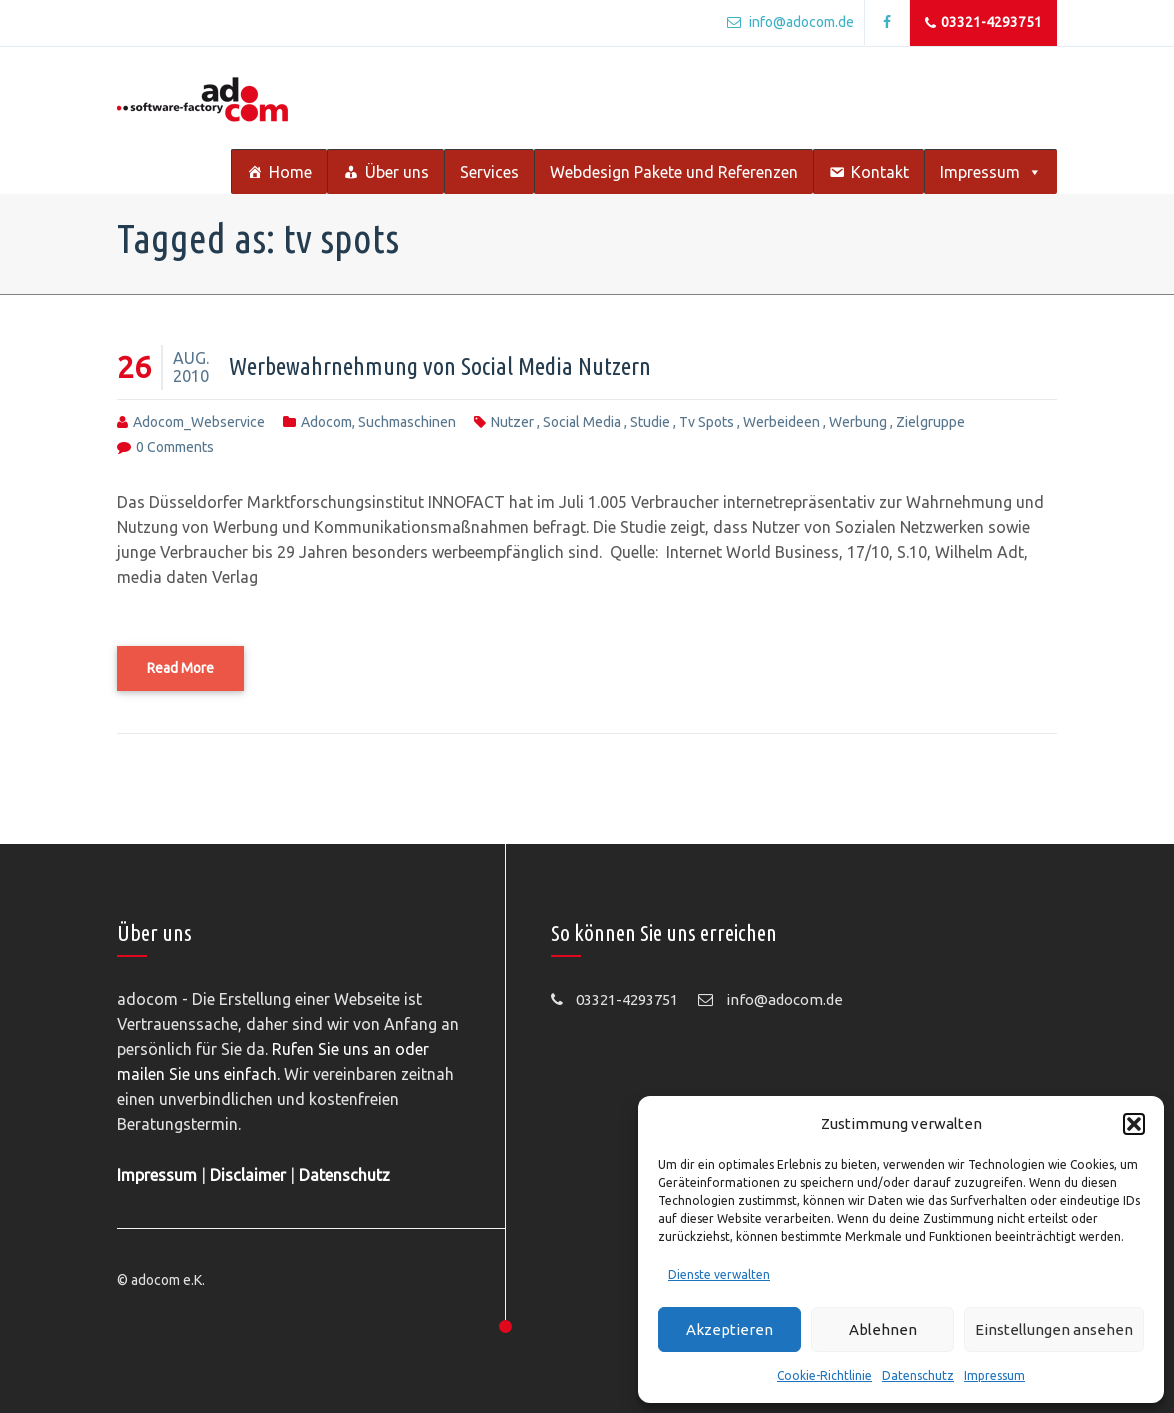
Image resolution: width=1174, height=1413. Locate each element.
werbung (858, 422)
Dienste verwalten (719, 1274)
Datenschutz (918, 1375)
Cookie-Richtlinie (824, 1375)
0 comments (175, 447)
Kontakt (880, 172)
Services (489, 172)
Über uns (397, 172)
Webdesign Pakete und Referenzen (674, 172)
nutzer (512, 422)
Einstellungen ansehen (1054, 1329)
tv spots (706, 422)
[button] (1134, 1124)
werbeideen (781, 422)
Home (290, 172)
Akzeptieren (729, 1329)
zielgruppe (930, 422)
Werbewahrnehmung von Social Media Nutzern (440, 366)
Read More (180, 668)
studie (650, 422)
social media (582, 422)
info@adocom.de (790, 22)
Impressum (994, 1375)
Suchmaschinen (407, 422)
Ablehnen (883, 1329)
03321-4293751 (983, 23)
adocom (326, 422)
